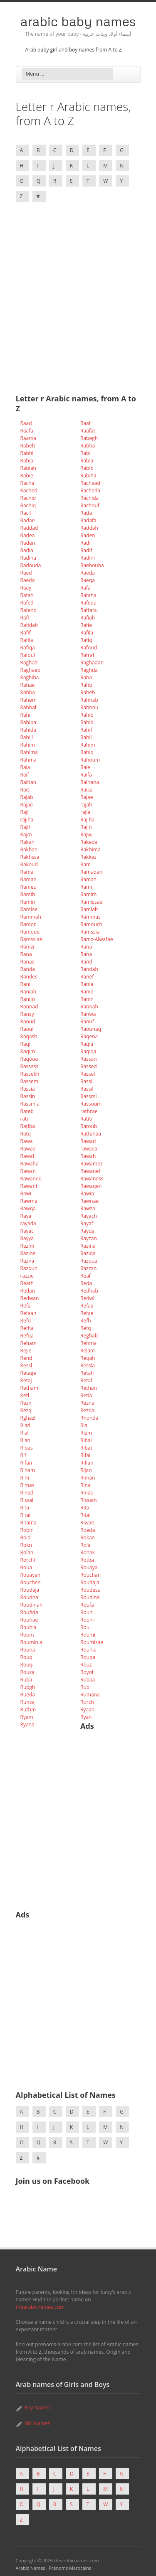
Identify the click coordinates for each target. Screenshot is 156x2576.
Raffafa (88, 610)
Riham (27, 1470)
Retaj (26, 1380)
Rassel (87, 1073)
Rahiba (28, 722)
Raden (87, 535)
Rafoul (27, 655)
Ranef (87, 976)
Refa (25, 1305)
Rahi (25, 714)
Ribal (86, 1440)
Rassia (27, 1088)
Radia (26, 550)
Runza (27, 1702)
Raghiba (29, 677)
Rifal (85, 1455)
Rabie (26, 475)
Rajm (26, 834)
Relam (87, 1350)
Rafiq (86, 640)
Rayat (26, 1230)
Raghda (89, 669)
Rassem (29, 1081)
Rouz (86, 1664)
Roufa (87, 1604)
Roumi (87, 1634)
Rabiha (88, 475)
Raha (86, 677)
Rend (26, 1358)
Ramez (28, 886)
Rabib (87, 468)
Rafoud (88, 647)
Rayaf (86, 1223)
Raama (28, 438)
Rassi (86, 1081)
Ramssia (89, 931)
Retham (29, 1387)
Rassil (87, 1088)
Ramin (27, 901)
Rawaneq (31, 1178)
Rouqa (87, 1657)
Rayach (88, 1215)
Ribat (86, 1447)
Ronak (87, 1552)
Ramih (27, 894)
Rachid (28, 497)
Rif (23, 1455)
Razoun (29, 1268)
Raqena (89, 1036)
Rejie (26, 1350)
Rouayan (30, 1574)
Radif (86, 550)
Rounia (88, 1649)
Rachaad (90, 483)
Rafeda (88, 602)
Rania (86, 984)
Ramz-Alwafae (96, 939)
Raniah (28, 991)
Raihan (28, 782)
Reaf (85, 1275)
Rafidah (29, 625)
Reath (27, 1283)
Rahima (29, 752)
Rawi (25, 1193)
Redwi (87, 1298)
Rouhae (29, 1619)
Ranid (87, 991)
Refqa (27, 1335)
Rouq (26, 1657)
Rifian (87, 1462)
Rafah (27, 595)
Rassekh (30, 1073)
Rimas (27, 1485)
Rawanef (90, 1171)
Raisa (86, 789)
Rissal (27, 1500)
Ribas (26, 1447)
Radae (27, 520)
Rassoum (91, 1103)
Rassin (27, 1096)
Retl (24, 1395)
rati (24, 1118)
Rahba (27, 692)
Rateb (27, 1111)
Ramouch (91, 924)
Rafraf (87, 655)
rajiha (27, 819)
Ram (85, 864)
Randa (27, 969)
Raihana (89, 782)
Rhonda (89, 1417)
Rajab (26, 797)
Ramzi (27, 946)
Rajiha (87, 819)
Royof (87, 1672)
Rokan (87, 1537)
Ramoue (30, 931)
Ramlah (89, 909)
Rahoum (90, 759)
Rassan (88, 1058)
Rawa (26, 1141)
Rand (86, 961)
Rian (25, 1440)
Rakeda (88, 842)
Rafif (25, 632)
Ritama (28, 1522)
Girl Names (37, 2423)
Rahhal (28, 707)
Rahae (27, 684)
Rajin (86, 827)
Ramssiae (31, 939)
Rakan (27, 842)
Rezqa (87, 1410)
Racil (25, 512)
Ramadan (91, 871)
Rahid (87, 722)
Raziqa (88, 1253)
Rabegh (89, 438)
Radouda (30, 565)
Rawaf (27, 1156)
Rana (86, 946)
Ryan (86, 1717)
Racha (27, 483)
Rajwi (86, 834)
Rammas (90, 916)
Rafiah (87, 617)
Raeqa (87, 580)
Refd (25, 1320)
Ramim (88, 894)
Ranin (87, 999)
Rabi (85, 453)
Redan (27, 1290)
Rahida (28, 729)
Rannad (29, 1006)
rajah (86, 804)
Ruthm (28, 1709)
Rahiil (26, 737)
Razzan (88, 1268)
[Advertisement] (78, 291)
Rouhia (28, 1627)
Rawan (28, 1171)
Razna (27, 1260)
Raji (24, 812)
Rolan (27, 1552)
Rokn (26, 1545)
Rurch (87, 1702)
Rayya (27, 1238)
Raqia (86, 1043)
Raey (26, 587)
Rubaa (87, 1679)
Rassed (88, 1066)
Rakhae (28, 849)
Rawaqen (91, 1186)
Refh (85, 1320)
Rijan (86, 1470)
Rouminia (31, 1642)
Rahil (86, 737)
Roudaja (89, 1582)
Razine (28, 1253)
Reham (28, 1343)
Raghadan (92, 662)
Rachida (89, 497)
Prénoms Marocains (70, 2568)
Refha (27, 1328)
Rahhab (89, 699)
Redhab (89, 1290)
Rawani (28, 1186)
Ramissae (91, 901)
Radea (27, 535)
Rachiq (28, 505)
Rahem (28, 699)
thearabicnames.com (40, 2307)
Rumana (90, 1694)
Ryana (27, 1724)
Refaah (28, 1313)
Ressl (26, 1365)
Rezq (26, 1410)
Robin (27, 1530)
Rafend (28, 610)
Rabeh (27, 445)
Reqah (87, 1358)
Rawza (87, 1208)
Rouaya (88, 1567)
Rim (25, 1477)
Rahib (87, 714)
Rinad (27, 1492)
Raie (85, 767)
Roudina (89, 1597)
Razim (27, 1245)
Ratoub (88, 1126)
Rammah (30, 916)
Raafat (87, 430)
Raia (25, 767)
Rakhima (90, 849)
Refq (85, 1328)
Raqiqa (88, 1051)
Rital (25, 1515)
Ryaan (87, 1709)
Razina (88, 1245)
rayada (28, 1223)
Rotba (87, 1559)
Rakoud (29, 864)
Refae (87, 1313)
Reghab (89, 1335)
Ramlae (29, 909)
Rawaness (92, 1178)
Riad (25, 1425)
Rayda (87, 1230)
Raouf (87, 1021)
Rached (28, 490)
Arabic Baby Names (78, 21)
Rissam (88, 1500)
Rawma (28, 1200)
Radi (85, 542)
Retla (86, 1395)
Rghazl (28, 1417)
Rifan (26, 1462)
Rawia (87, 1193)
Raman (28, 879)
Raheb (87, 692)
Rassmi (88, 1096)
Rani (25, 984)
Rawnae (89, 1200)
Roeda (87, 1530)
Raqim (27, 1051)
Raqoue (29, 1058)
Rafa (85, 587)
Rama (27, 871)
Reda (86, 1283)
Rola (85, 1545)
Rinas (86, 1492)
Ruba (26, 1679)
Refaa (87, 1305)
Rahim (27, 744)
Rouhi (87, 1619)
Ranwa (88, 1014)
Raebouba (92, 565)
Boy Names (38, 2407)
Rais (25, 789)
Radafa (88, 520)
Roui (85, 1627)
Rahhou (89, 707)
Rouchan (90, 1574)
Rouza (27, 1672)
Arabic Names (30, 2568)
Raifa (86, 774)
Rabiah (28, 468)
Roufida (29, 1612)
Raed (26, 572)
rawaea (88, 1148)
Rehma (88, 1343)
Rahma (28, 759)
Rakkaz (88, 856)
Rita (24, 1507)
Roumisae (91, 1642)
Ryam (26, 1717)
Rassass (29, 1066)
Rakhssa (30, 856)
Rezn (26, 1402)
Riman (87, 1477)
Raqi (25, 1043)
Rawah (88, 1156)
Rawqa (28, 1208)
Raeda (87, 572)
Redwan (29, 1298)
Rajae (86, 797)
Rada (86, 512)
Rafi (24, 617)
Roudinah (31, 1604)
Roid (25, 1537)
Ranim (27, 999)
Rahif (86, 729)
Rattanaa (90, 1133)
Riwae (87, 1522)
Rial (84, 1425)
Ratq (25, 1133)
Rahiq (87, 752)
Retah (87, 1372)
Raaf (85, 423)
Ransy (27, 1014)
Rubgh (27, 1687)
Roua (26, 1567)
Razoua (88, 1260)
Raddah (89, 527)
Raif (24, 774)
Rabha (87, 445)
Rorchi (27, 1559)
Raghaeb (30, 669)
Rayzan (88, 1238)
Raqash (28, 1036)
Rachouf (89, 505)
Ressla (87, 1365)
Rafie (86, 625)
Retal (86, 1380)
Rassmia (30, 1103)
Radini (87, 557)
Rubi (85, 1687)
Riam (86, 1432)
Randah (89, 969)
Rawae (28, 1148)
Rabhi (27, 453)
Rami (86, 886)
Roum (27, 1634)
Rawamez (91, 1163)
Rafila (86, 632)
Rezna (87, 1402)
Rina (85, 1485)
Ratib (86, 1118)
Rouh (86, 1612)
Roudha (29, 1597)
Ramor (28, 924)
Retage (28, 1372)
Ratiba (27, 1126)
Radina (28, 557)
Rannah (89, 1006)
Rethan (88, 1387)
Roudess (90, 1589)
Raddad (29, 527)
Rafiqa (27, 647)
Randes (28, 976)
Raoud (27, 1021)
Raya (26, 1215)
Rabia (26, 460)
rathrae (89, 1111)
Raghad (29, 662)
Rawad (88, 1141)
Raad (26, 423)
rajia (85, 812)
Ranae (27, 961)
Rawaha (29, 1163)
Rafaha (88, 595)
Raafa (26, 430)
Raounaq (90, 1028)
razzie (27, 1275)
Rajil (25, 827)
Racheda (90, 490)
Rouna (27, 1649)
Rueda (27, 1694)
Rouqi (27, 1664)
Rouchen (30, 1582)
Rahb (86, 684)
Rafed (27, 602)
